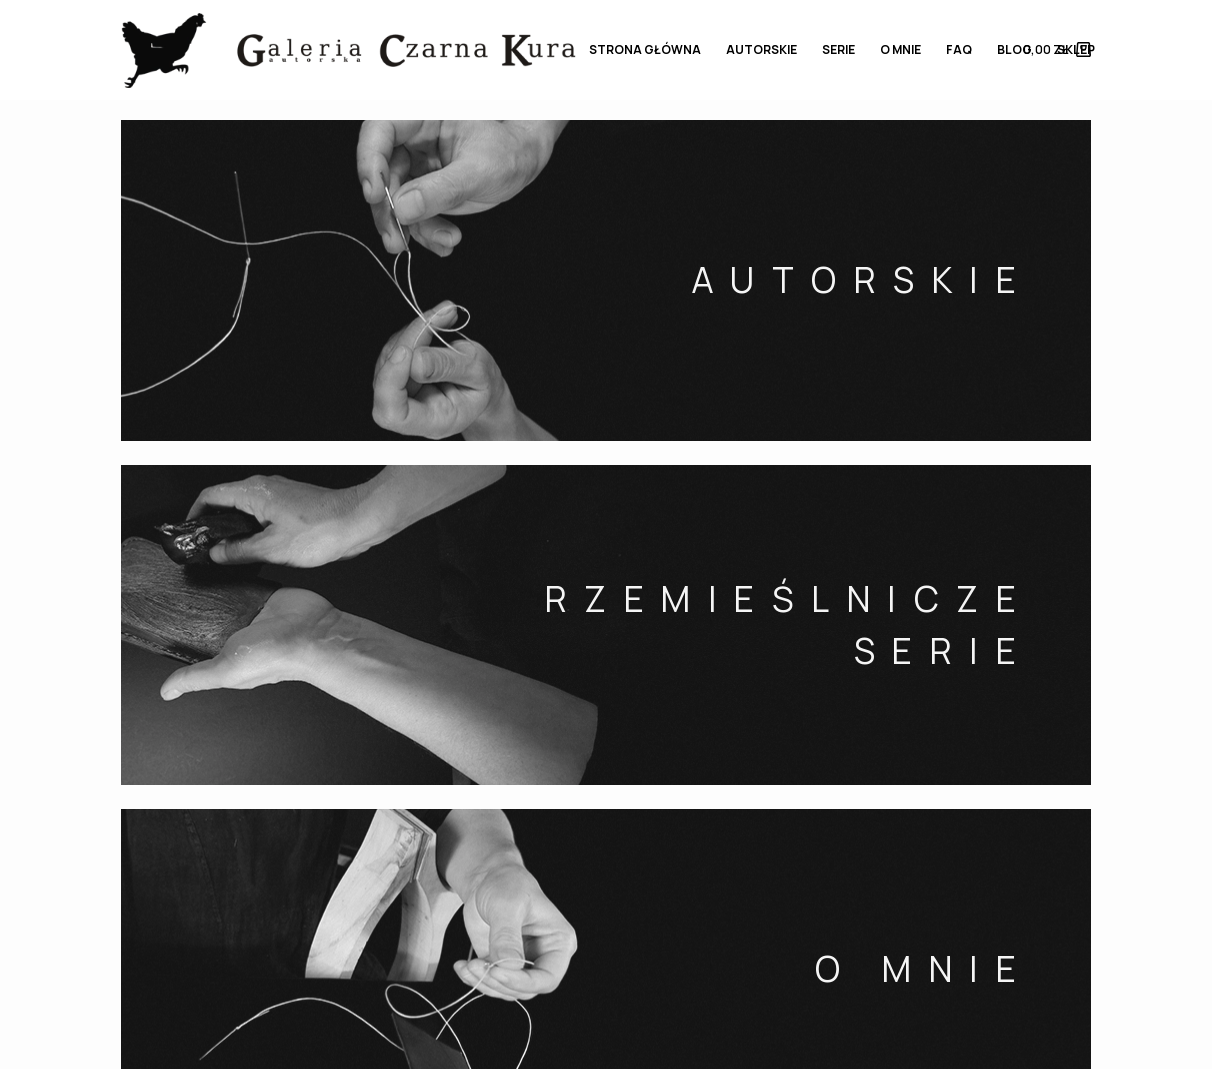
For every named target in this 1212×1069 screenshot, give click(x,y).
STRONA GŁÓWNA (645, 49)
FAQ (959, 49)
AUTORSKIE (761, 49)
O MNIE (900, 49)
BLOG (1014, 49)
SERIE (838, 49)
